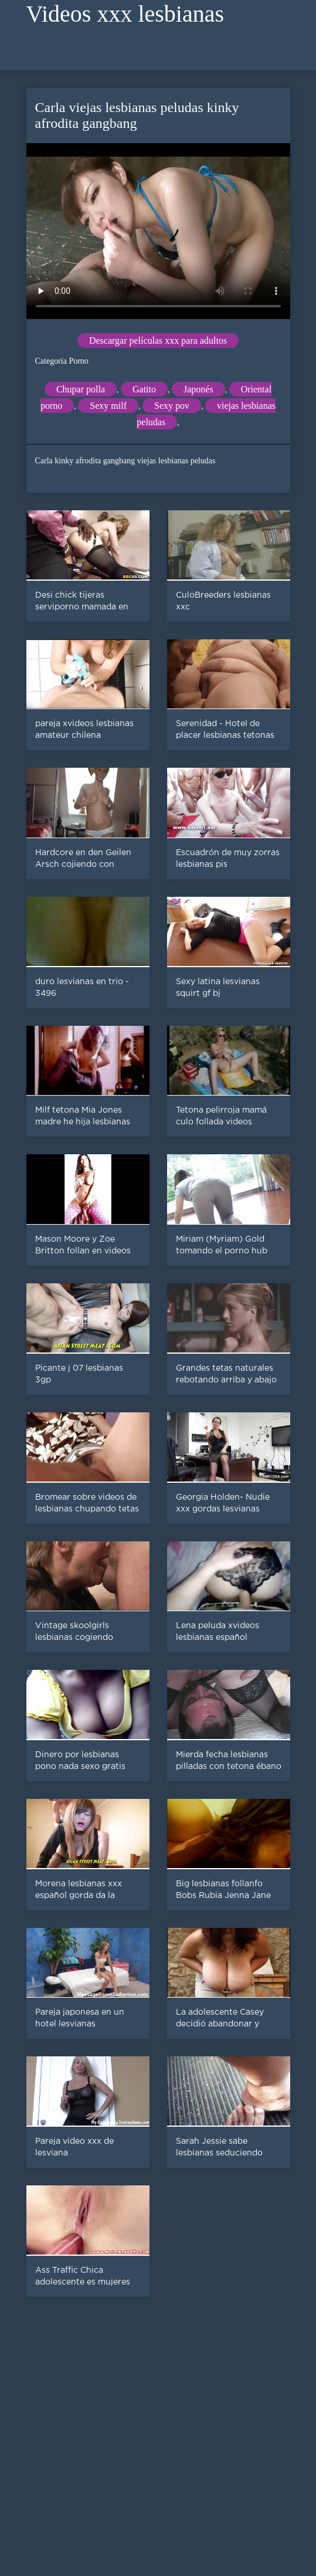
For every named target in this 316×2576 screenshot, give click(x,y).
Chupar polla (80, 389)
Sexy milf (108, 406)
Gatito (144, 389)
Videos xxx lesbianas (125, 14)
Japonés (198, 389)
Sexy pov (171, 406)
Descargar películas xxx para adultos (158, 340)
